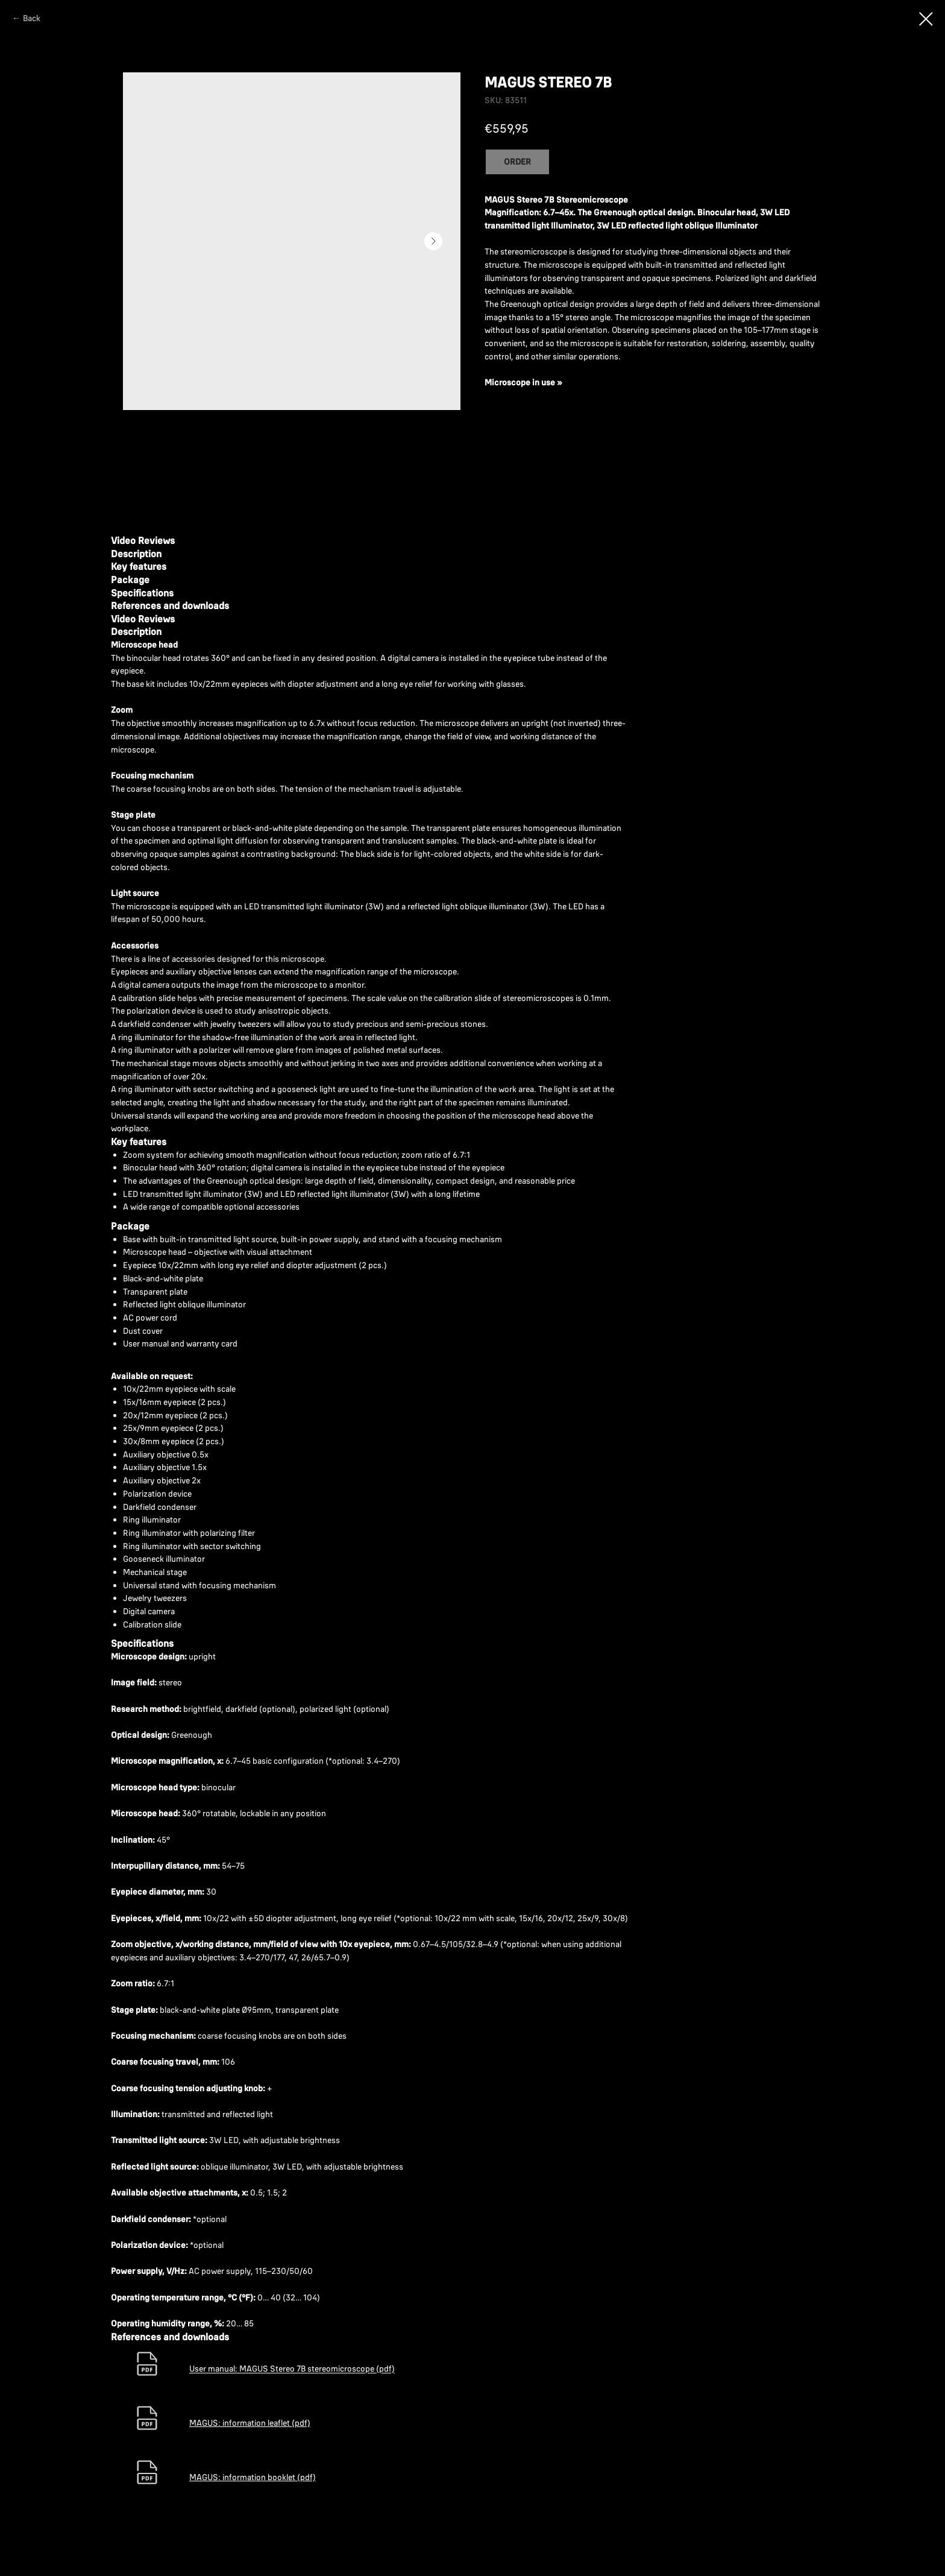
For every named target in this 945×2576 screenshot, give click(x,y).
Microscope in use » (523, 382)
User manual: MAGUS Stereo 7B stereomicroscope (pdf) (292, 2369)
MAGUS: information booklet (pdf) (252, 2477)
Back (31, 18)
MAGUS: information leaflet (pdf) (249, 2422)
